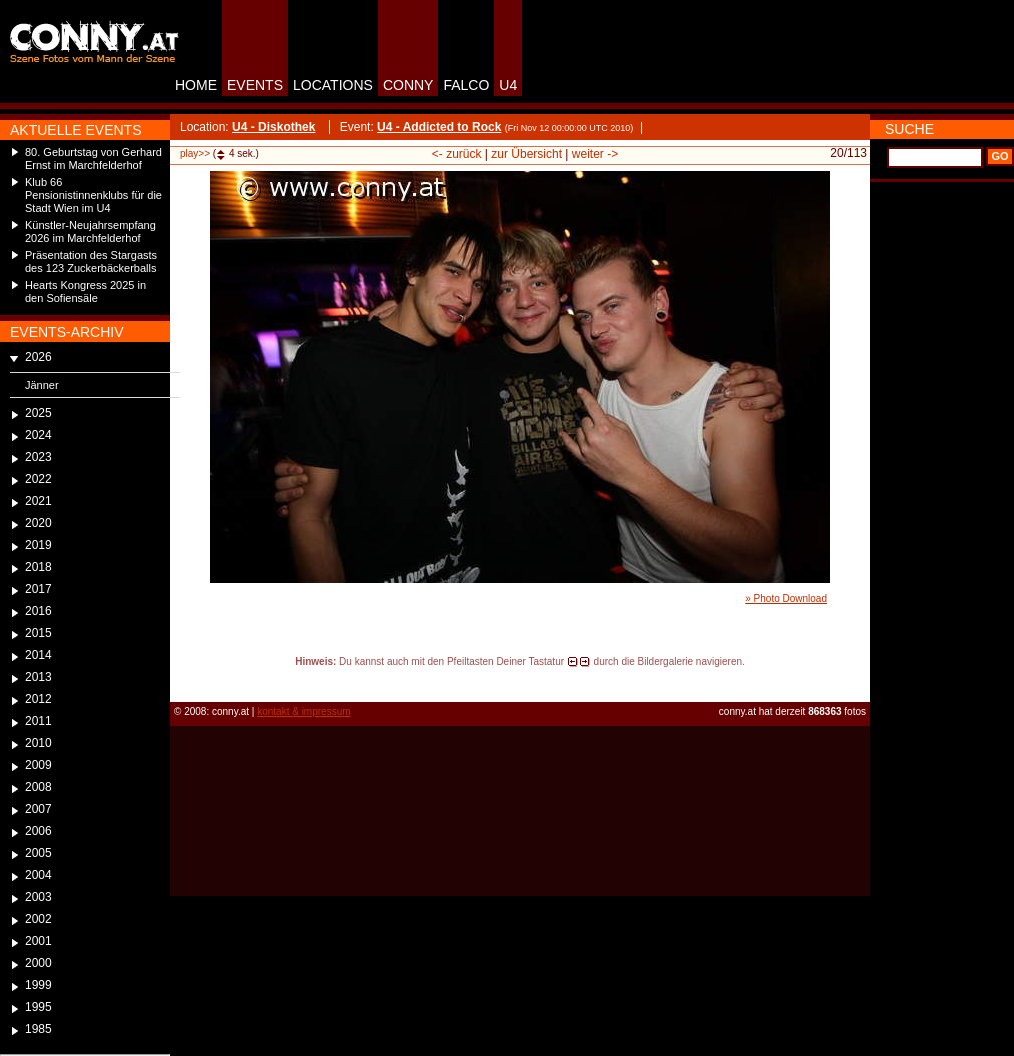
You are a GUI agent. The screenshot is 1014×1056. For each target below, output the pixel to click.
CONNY (408, 85)
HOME (196, 85)
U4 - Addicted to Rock (439, 127)
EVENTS (255, 85)
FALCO (466, 85)
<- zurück (457, 154)
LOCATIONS (333, 85)
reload (186, 680)
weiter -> (595, 154)
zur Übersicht (526, 154)
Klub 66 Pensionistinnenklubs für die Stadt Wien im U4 (93, 195)
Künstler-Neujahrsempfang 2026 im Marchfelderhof (90, 231)
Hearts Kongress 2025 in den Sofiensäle (85, 291)
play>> (195, 153)
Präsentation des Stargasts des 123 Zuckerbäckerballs (91, 261)
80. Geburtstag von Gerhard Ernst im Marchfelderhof (93, 158)
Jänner (42, 385)
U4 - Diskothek (273, 127)
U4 (508, 85)
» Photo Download (786, 598)
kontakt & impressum (303, 711)
